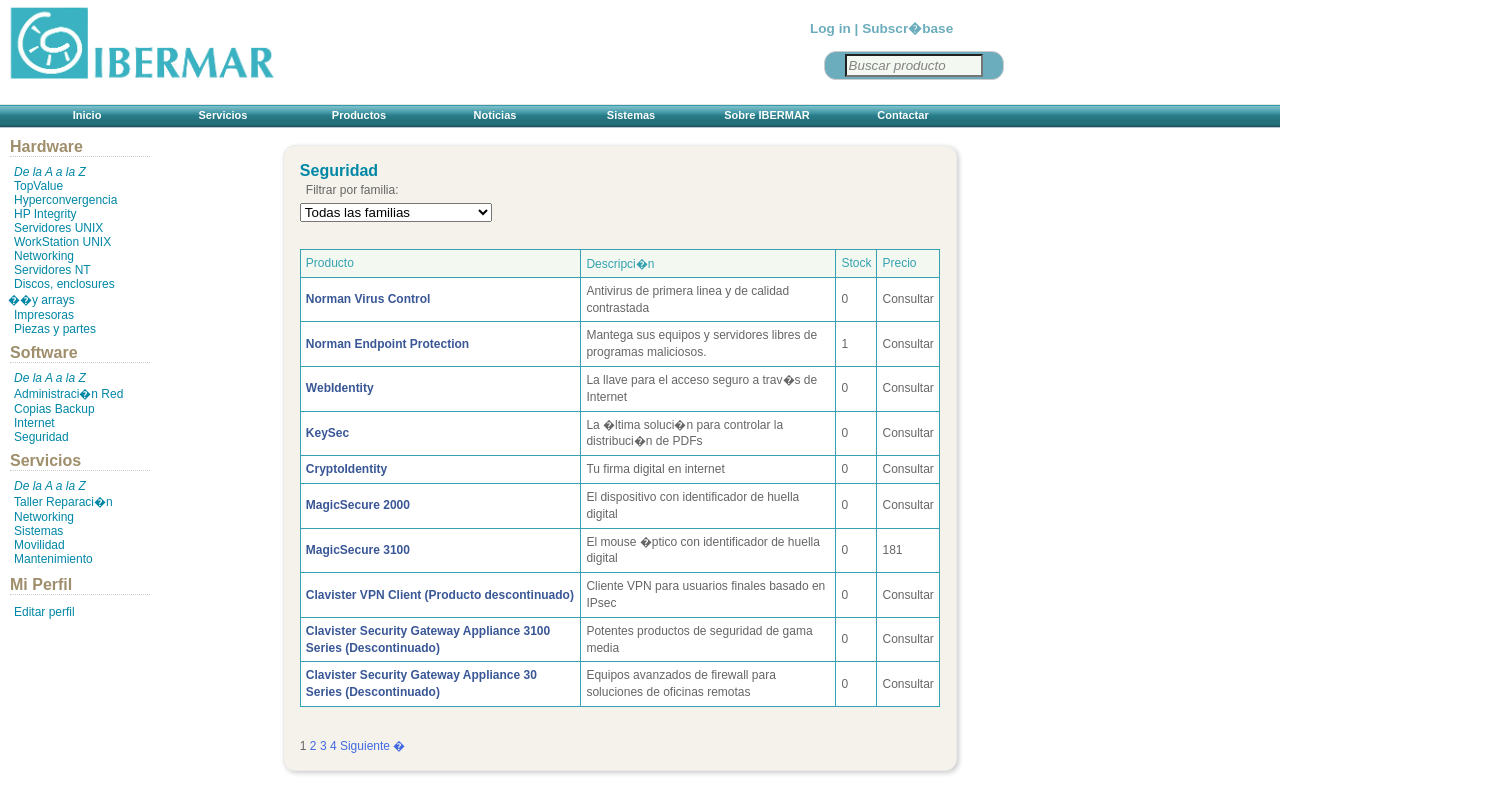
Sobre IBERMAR (767, 115)
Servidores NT (52, 270)
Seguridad (41, 437)
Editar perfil (44, 612)
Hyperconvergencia (65, 200)
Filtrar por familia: (352, 190)
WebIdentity (340, 388)
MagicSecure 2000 (358, 505)
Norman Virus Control (368, 299)
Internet (34, 423)
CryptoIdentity (346, 469)
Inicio (87, 115)
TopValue (38, 186)
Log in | (834, 28)
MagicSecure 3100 (358, 550)
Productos (359, 115)
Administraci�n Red (68, 394)
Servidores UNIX (58, 228)
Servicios (223, 115)
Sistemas (631, 115)
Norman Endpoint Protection (387, 344)
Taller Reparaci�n (63, 502)
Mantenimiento (53, 559)
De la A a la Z (50, 172)
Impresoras (44, 315)
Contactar (902, 115)
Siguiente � (372, 746)
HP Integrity (45, 214)
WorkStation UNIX (62, 242)
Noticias (495, 115)
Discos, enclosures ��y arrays (61, 292)
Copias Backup (54, 409)
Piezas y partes (55, 329)
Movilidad (39, 545)
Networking (44, 256)
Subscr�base (907, 28)
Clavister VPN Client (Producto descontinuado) (440, 595)
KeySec (327, 433)
